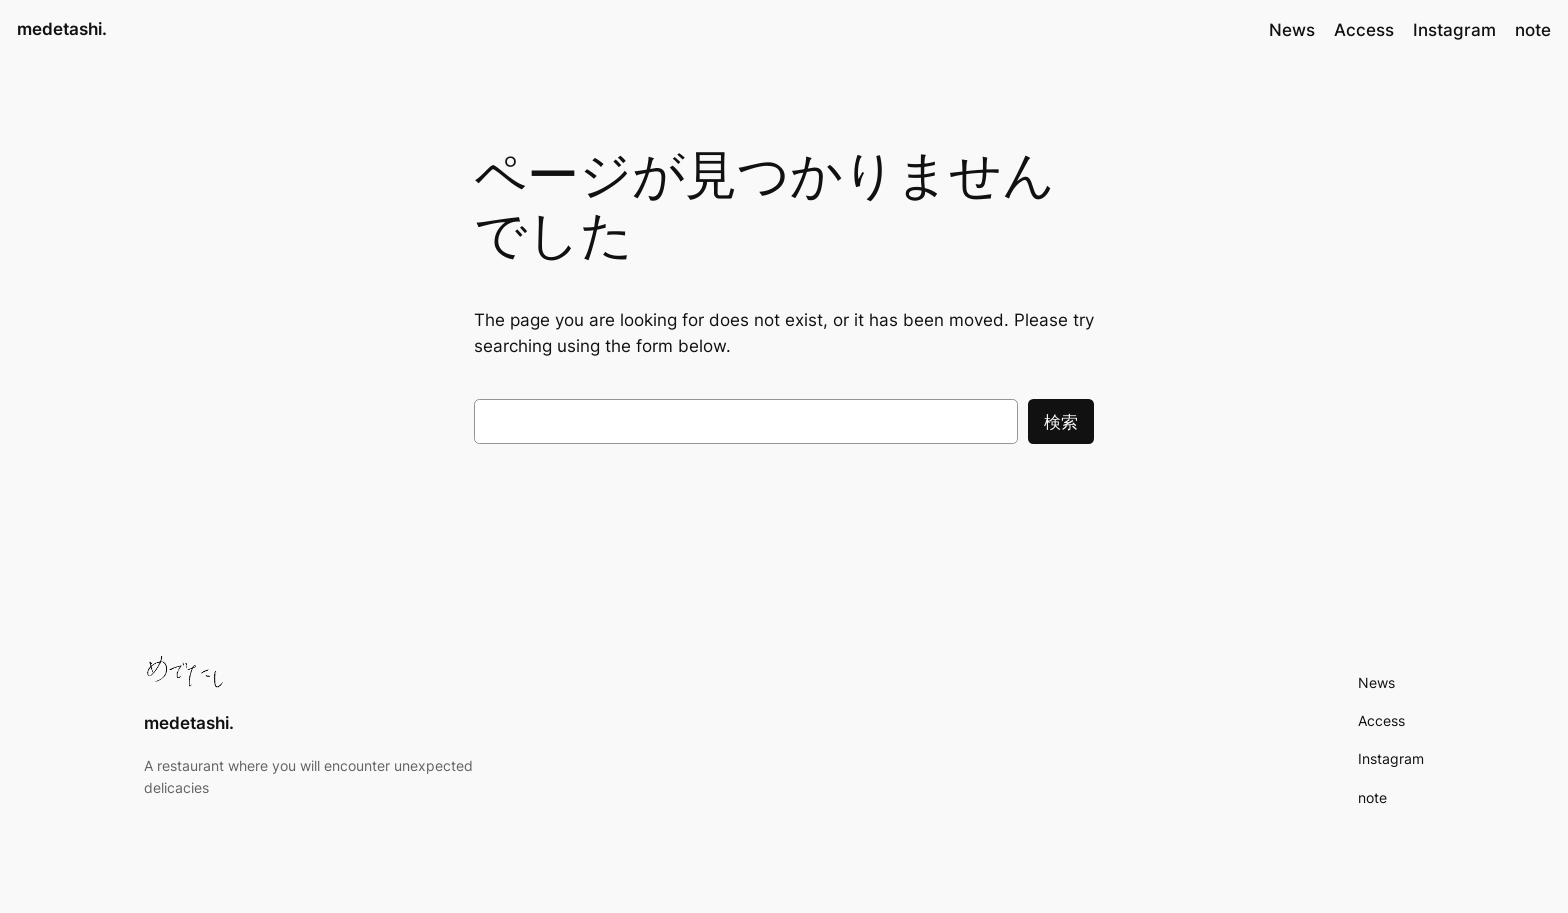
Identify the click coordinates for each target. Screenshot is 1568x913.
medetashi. (62, 29)
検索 (1061, 422)
